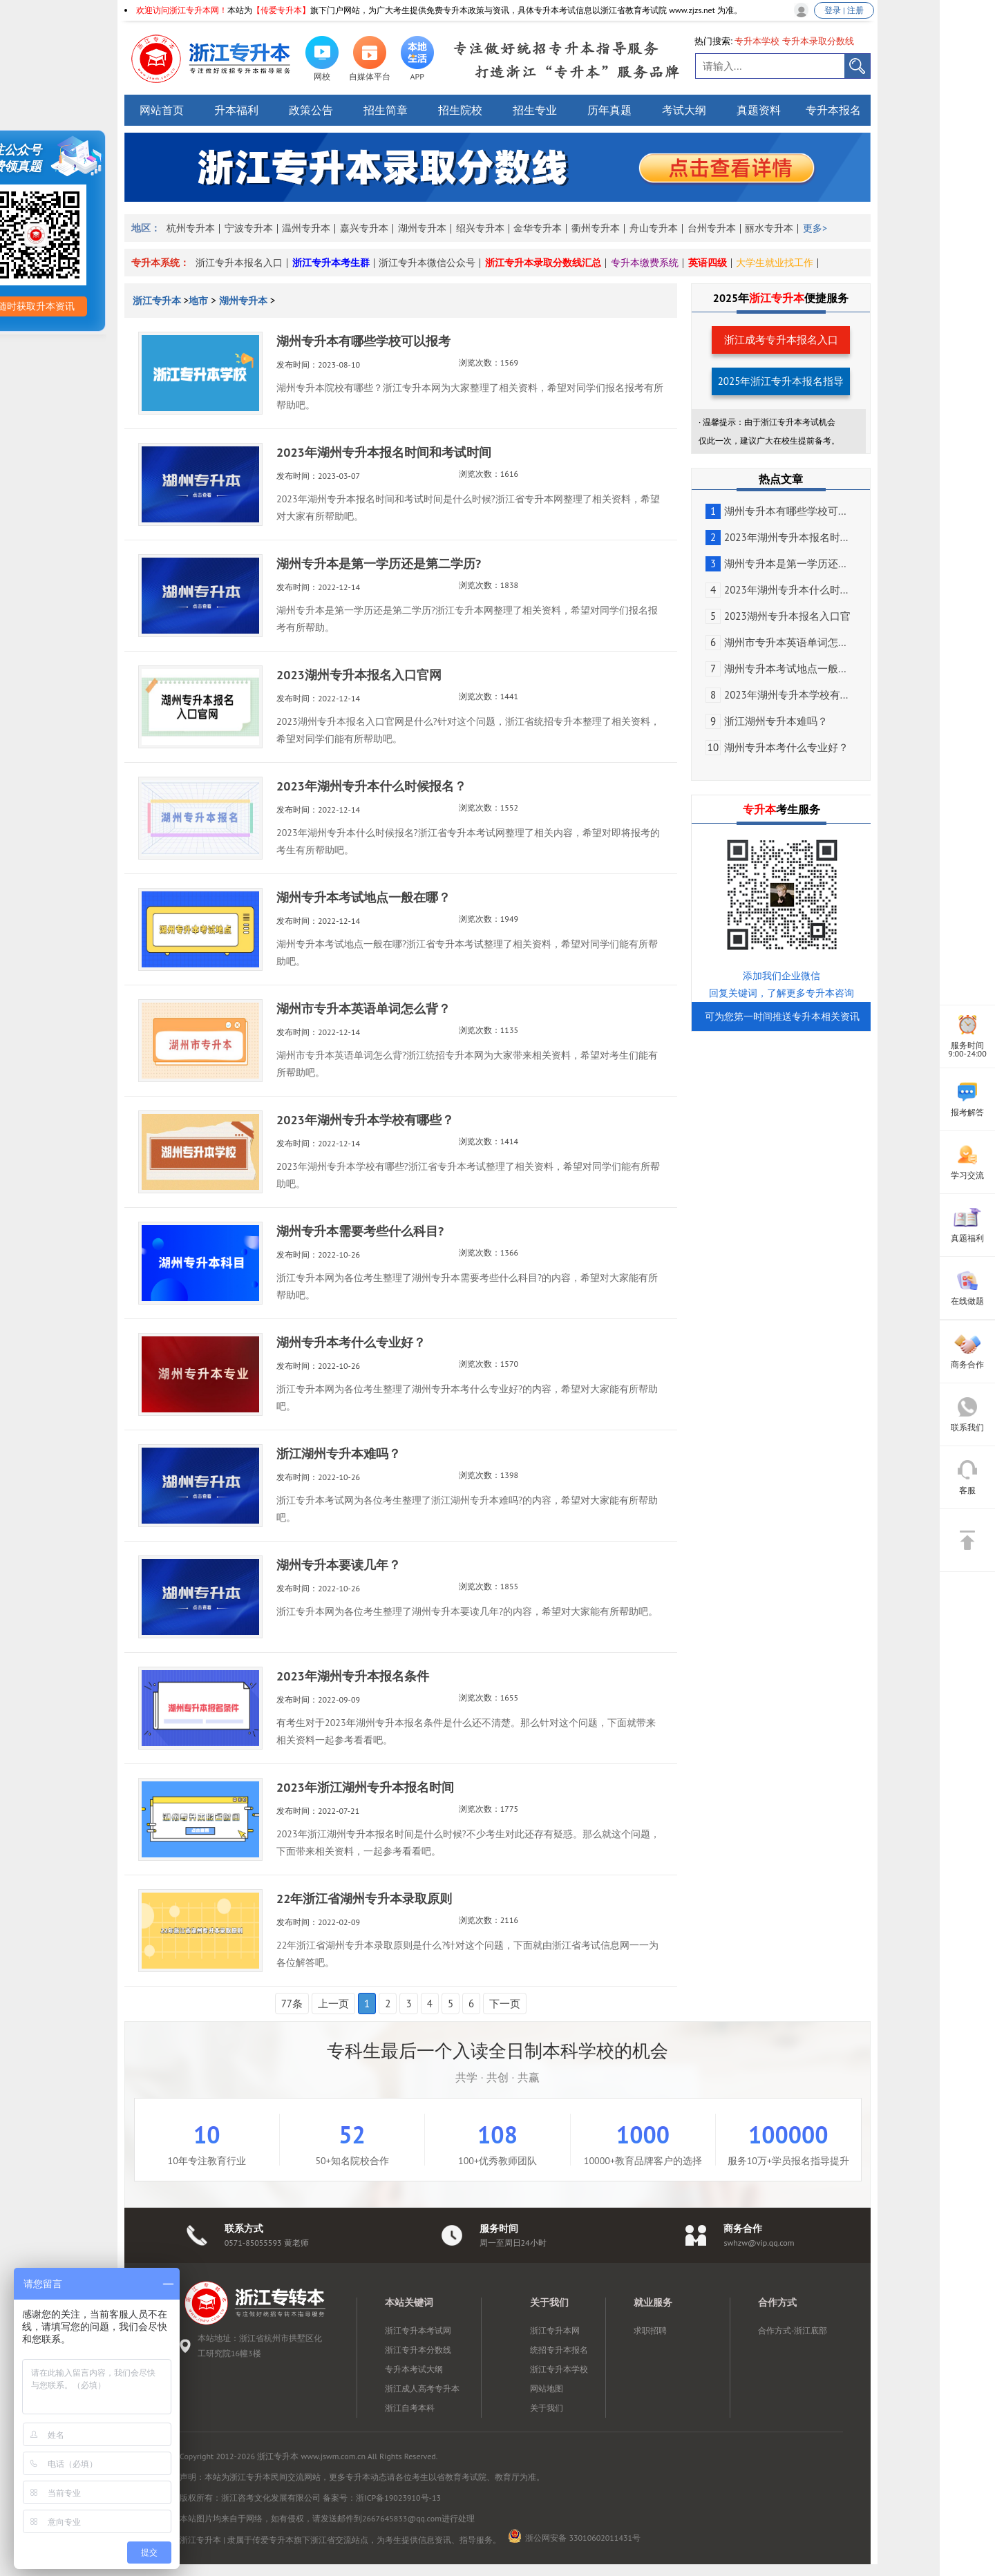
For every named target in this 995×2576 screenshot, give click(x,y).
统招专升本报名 (559, 2350)
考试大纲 (684, 110)
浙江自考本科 (410, 2408)
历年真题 (609, 110)
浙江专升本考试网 (418, 2330)
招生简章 (385, 110)
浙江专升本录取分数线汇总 (543, 262)
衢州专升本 (595, 228)
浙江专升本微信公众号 (427, 262)
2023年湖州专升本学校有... (776, 694)
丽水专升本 (769, 228)
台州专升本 (712, 228)
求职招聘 (650, 2330)
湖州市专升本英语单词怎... (775, 642)
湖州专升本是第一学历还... (775, 563)
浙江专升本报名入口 (239, 262)
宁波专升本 (249, 228)
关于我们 (546, 2408)
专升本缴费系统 (645, 262)
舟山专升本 (653, 228)
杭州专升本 (191, 228)
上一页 (333, 2003)
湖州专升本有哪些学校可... (775, 511)
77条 (292, 2003)
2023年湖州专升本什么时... (776, 589)
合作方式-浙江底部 (792, 2330)
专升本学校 (757, 41)
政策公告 (311, 110)
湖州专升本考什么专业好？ (777, 747)
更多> (815, 228)
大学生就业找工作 (774, 262)
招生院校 (460, 110)
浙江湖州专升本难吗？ (766, 721)
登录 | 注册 (844, 10)
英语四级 (707, 262)
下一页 (504, 2003)
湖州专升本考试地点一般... (775, 668)
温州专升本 (306, 228)
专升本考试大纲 (414, 2369)
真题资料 (759, 110)
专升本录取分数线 (818, 41)
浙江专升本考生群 (331, 262)
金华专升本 (537, 228)
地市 (198, 300)
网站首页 (162, 110)
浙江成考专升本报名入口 (781, 339)
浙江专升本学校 (559, 2369)
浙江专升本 (158, 300)
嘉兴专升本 (364, 228)
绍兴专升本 (480, 228)
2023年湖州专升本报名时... (776, 537)
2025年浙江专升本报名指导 (781, 381)
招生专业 (535, 110)
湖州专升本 (422, 228)
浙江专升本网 (555, 2330)
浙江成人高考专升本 (422, 2388)
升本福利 (236, 110)
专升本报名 (833, 110)
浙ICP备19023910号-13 (398, 2497)
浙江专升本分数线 (418, 2350)
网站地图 (546, 2388)
